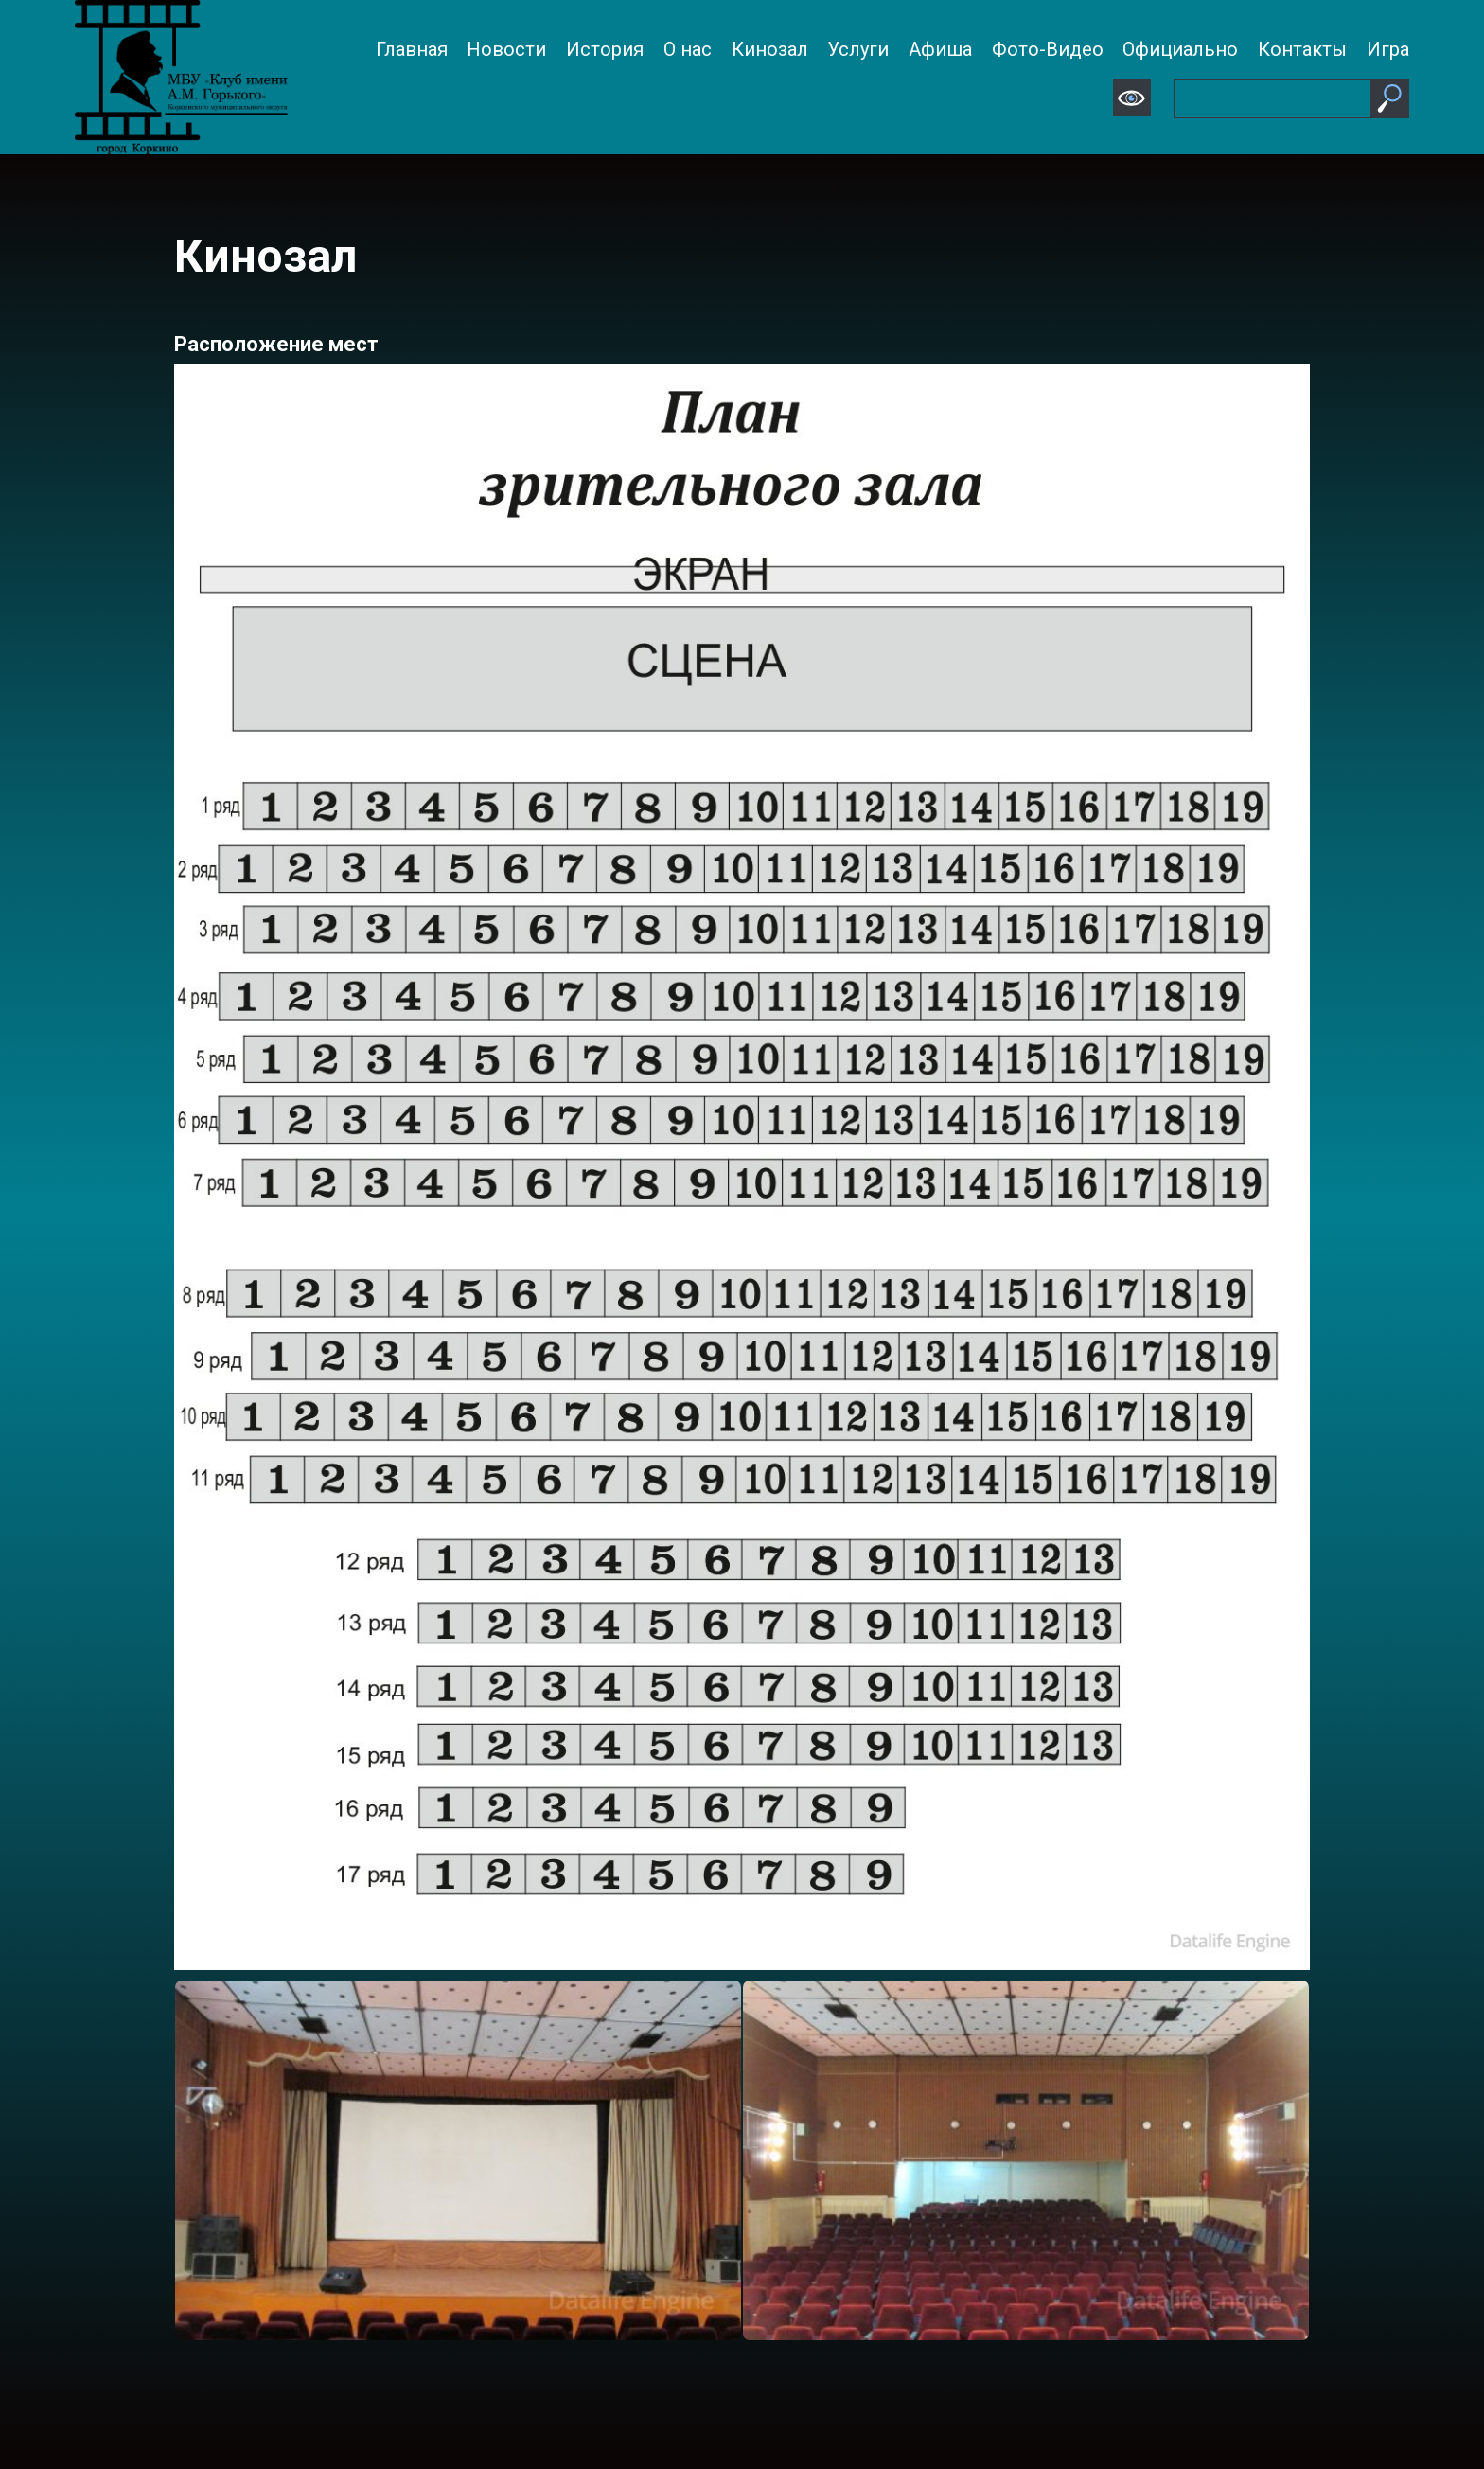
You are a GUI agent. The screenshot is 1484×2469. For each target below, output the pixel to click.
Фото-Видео (1048, 49)
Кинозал (770, 49)
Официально (1180, 49)
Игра (1388, 49)
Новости (506, 49)
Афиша (940, 49)
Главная (412, 49)
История (605, 49)
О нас (687, 49)
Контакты (1302, 49)
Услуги (858, 49)
